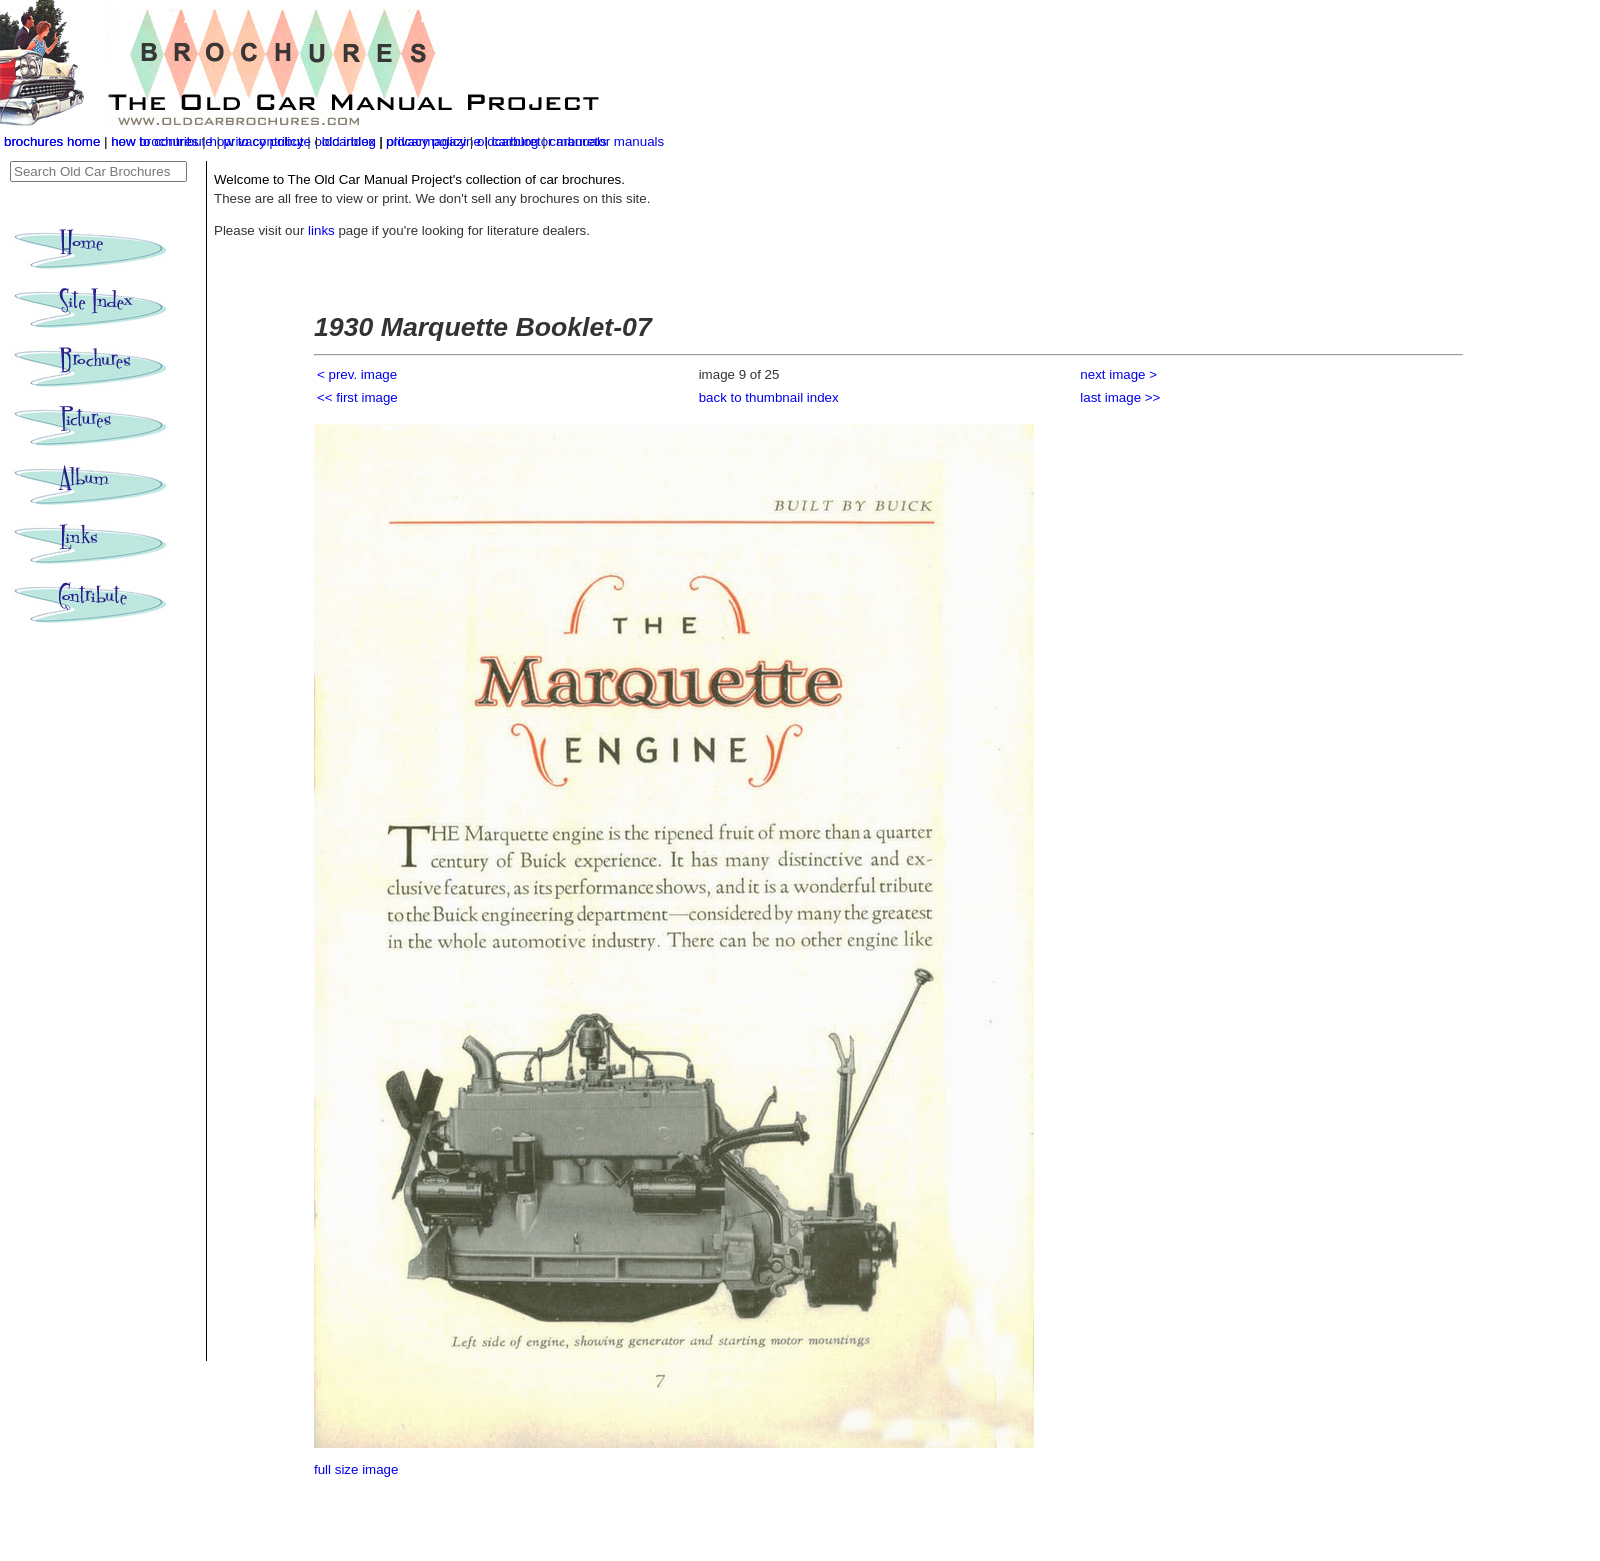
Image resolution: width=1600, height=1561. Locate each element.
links (321, 230)
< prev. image (357, 374)
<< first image (357, 397)
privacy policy (428, 141)
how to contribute (260, 141)
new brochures (154, 141)
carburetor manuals (606, 141)
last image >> (1120, 397)
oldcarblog (508, 141)
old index (348, 141)
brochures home (52, 141)
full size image (356, 1469)
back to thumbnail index (769, 397)
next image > (1118, 374)
